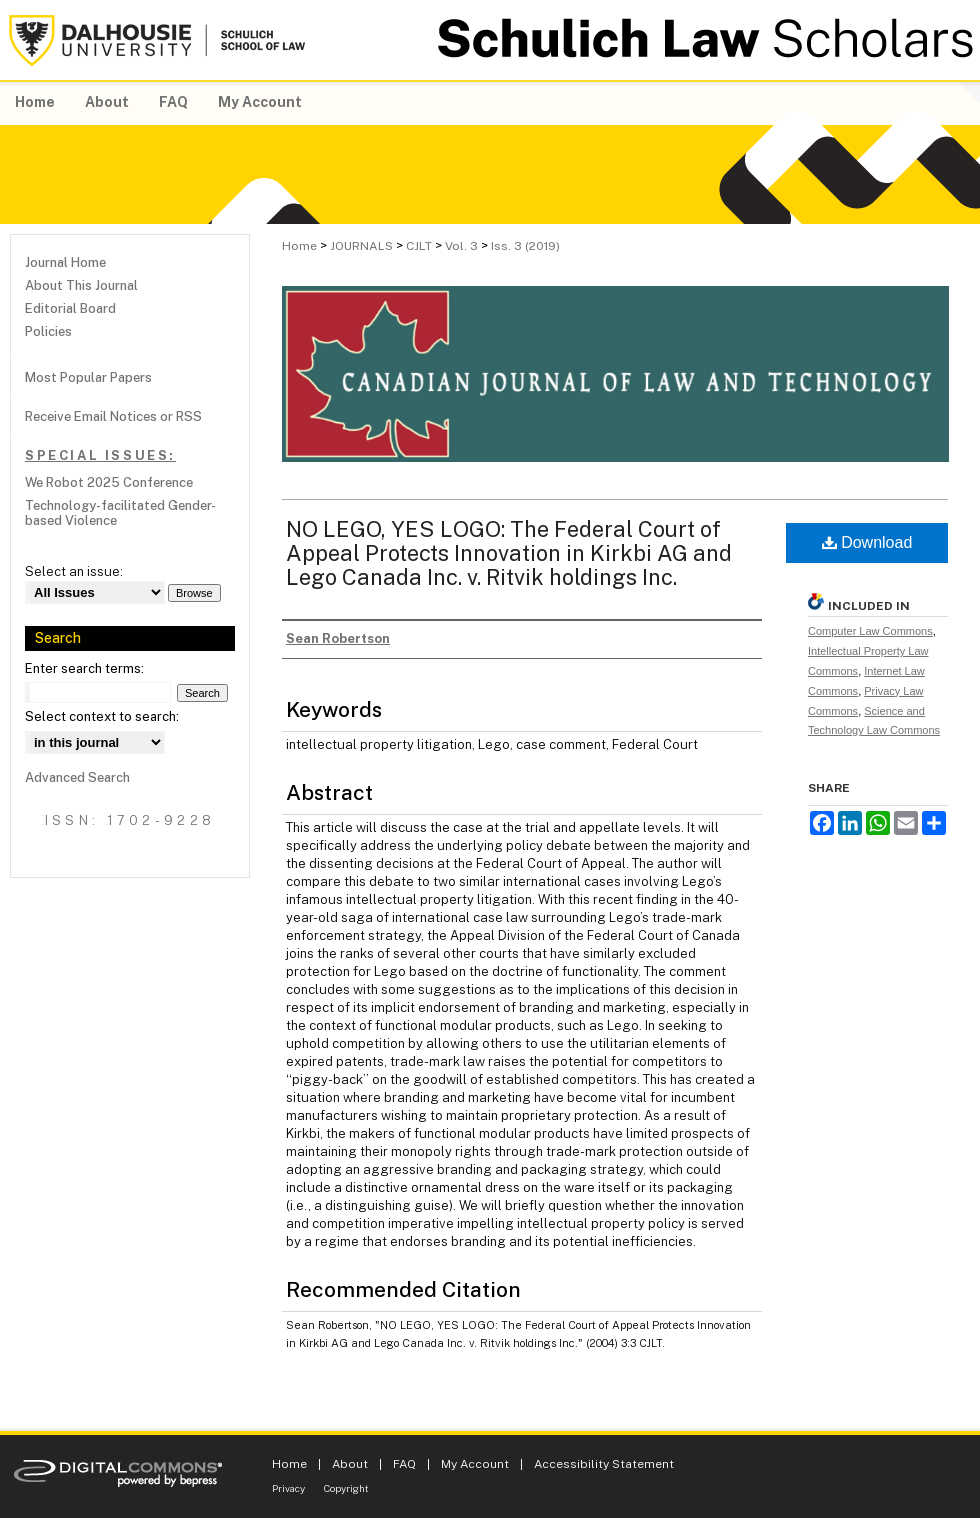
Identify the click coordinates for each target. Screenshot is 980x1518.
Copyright (346, 1488)
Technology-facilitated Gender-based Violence (120, 513)
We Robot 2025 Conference (109, 482)
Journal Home (65, 262)
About (350, 1464)
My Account (475, 1464)
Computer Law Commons (870, 631)
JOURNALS (361, 246)
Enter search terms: (84, 668)
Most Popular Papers (88, 377)
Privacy (288, 1488)
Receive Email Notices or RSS (113, 416)
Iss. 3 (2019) (525, 246)
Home (299, 246)
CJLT (419, 246)
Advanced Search (77, 777)
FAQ (404, 1464)
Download (867, 542)
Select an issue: (74, 571)
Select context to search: (102, 716)
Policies (48, 331)
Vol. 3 (461, 246)
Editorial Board (70, 308)
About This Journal (81, 285)
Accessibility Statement (604, 1464)
